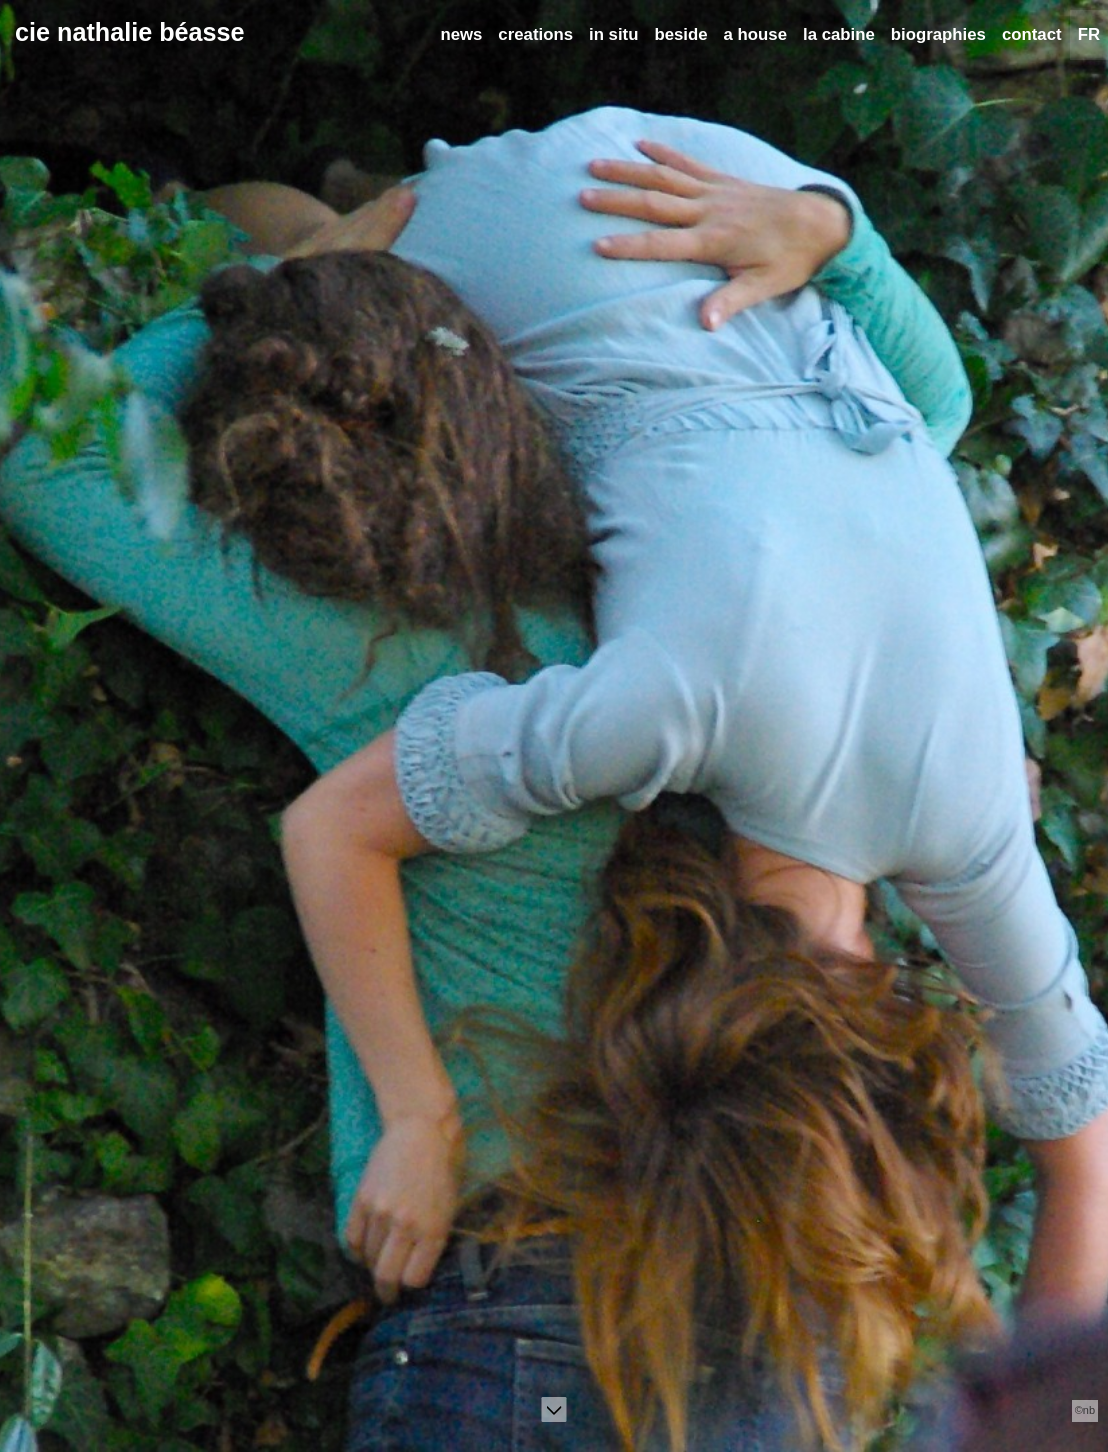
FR (1089, 34)
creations (535, 34)
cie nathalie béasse (130, 32)
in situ (613, 34)
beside (680, 34)
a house (755, 34)
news (461, 34)
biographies (938, 34)
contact (1032, 34)
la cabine (839, 34)
